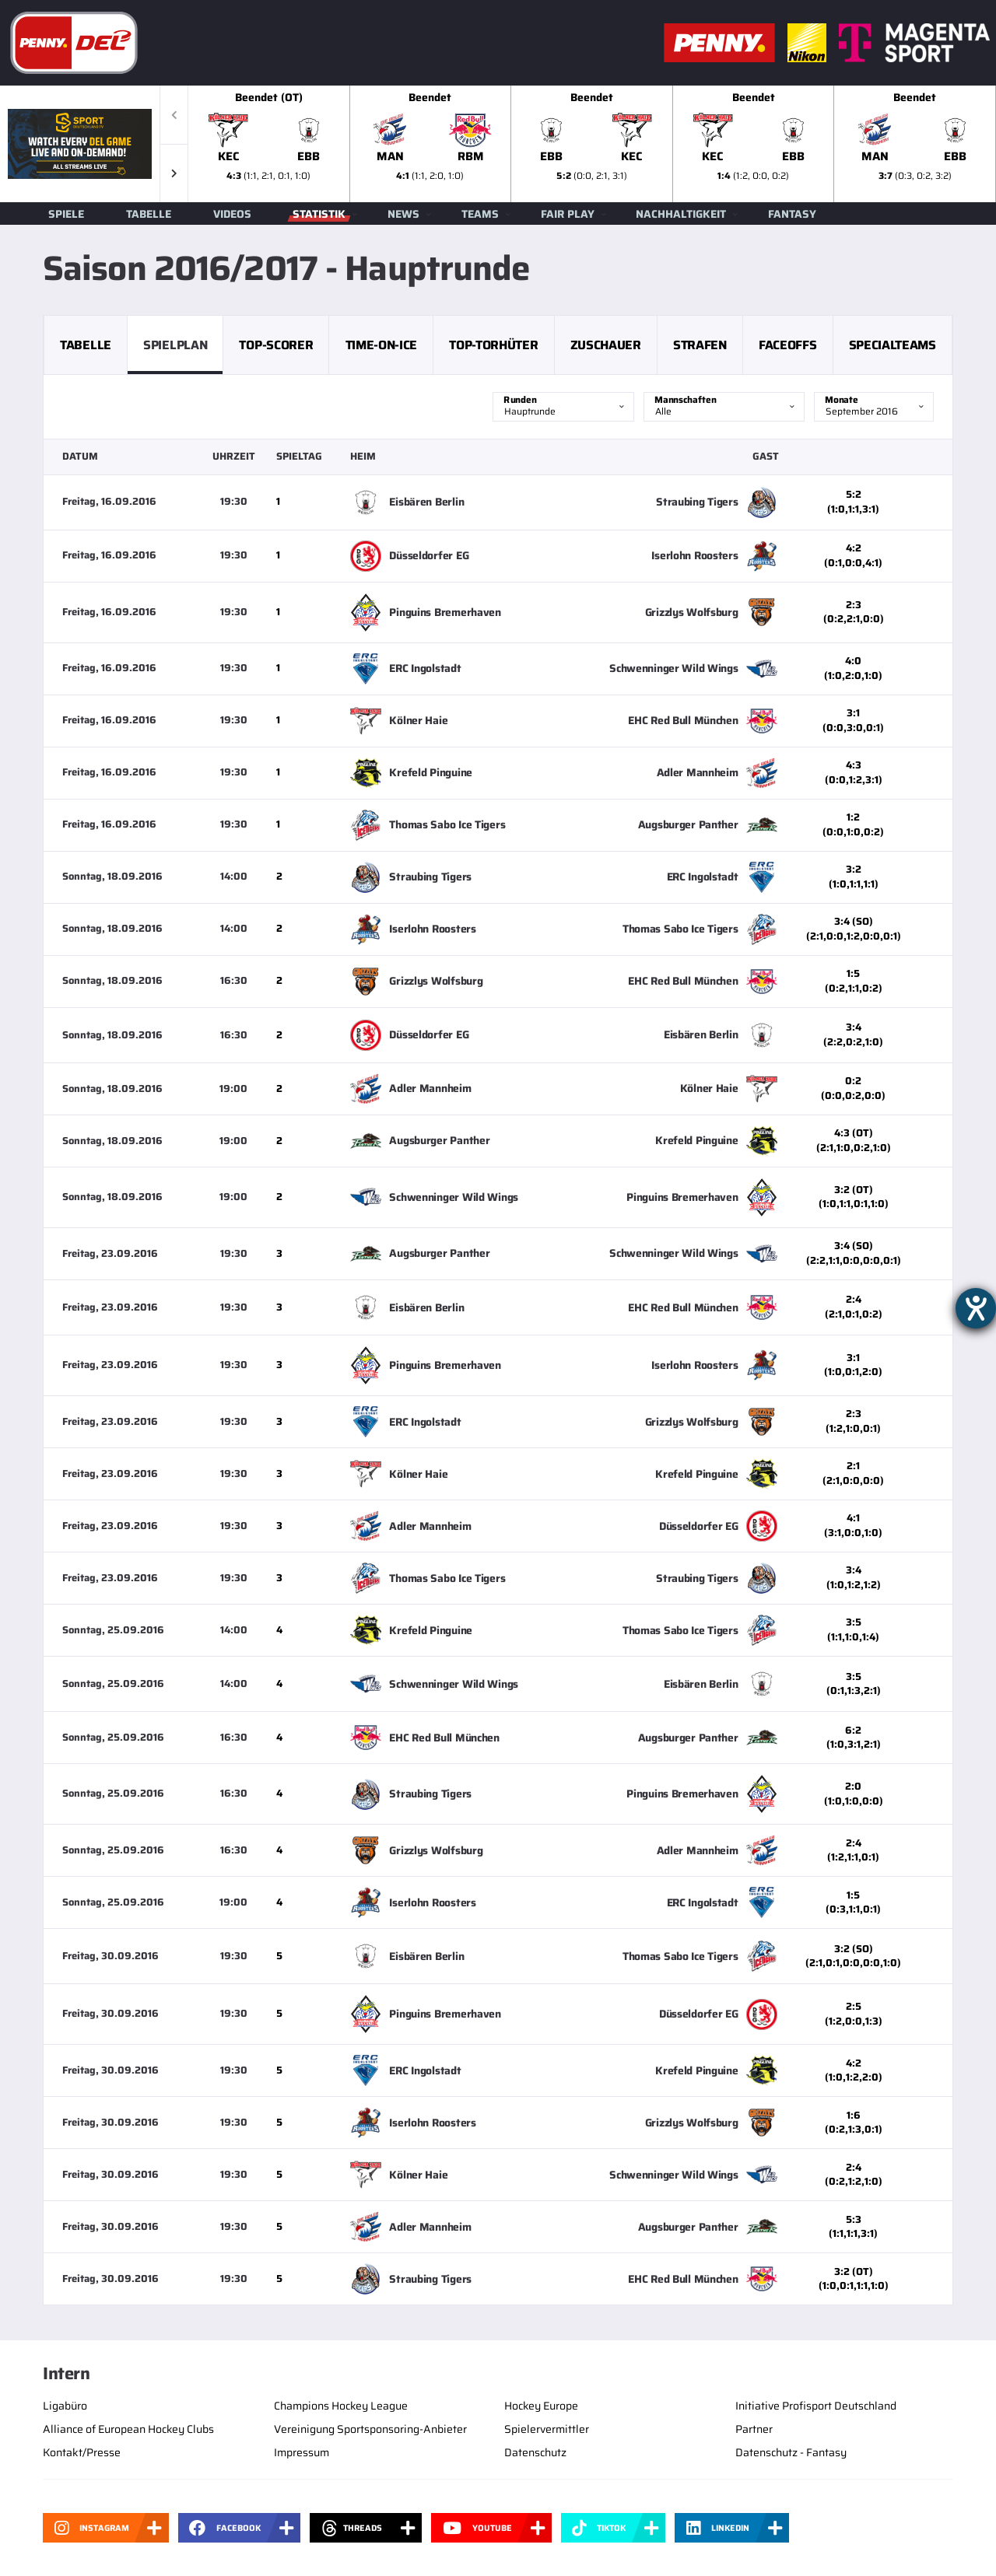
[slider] (592, 144)
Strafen (700, 345)
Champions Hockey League (341, 2405)
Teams (480, 213)
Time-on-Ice (381, 345)
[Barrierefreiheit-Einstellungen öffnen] (976, 1308)
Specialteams (892, 345)
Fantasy (792, 213)
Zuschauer (605, 345)
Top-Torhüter (493, 345)
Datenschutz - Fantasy (791, 2452)
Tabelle (148, 213)
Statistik (319, 213)
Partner (754, 2429)
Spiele (66, 213)
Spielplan (175, 345)
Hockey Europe (541, 2405)
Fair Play (567, 213)
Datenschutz (535, 2452)
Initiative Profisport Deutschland (815, 2405)
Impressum (301, 2452)
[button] (174, 173)
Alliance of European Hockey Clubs (128, 2429)
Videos (232, 213)
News (403, 213)
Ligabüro (65, 2405)
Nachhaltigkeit (681, 213)
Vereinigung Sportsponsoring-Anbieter (370, 2429)
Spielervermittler (546, 2429)
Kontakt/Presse (82, 2452)
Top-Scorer (276, 345)
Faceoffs (787, 345)
